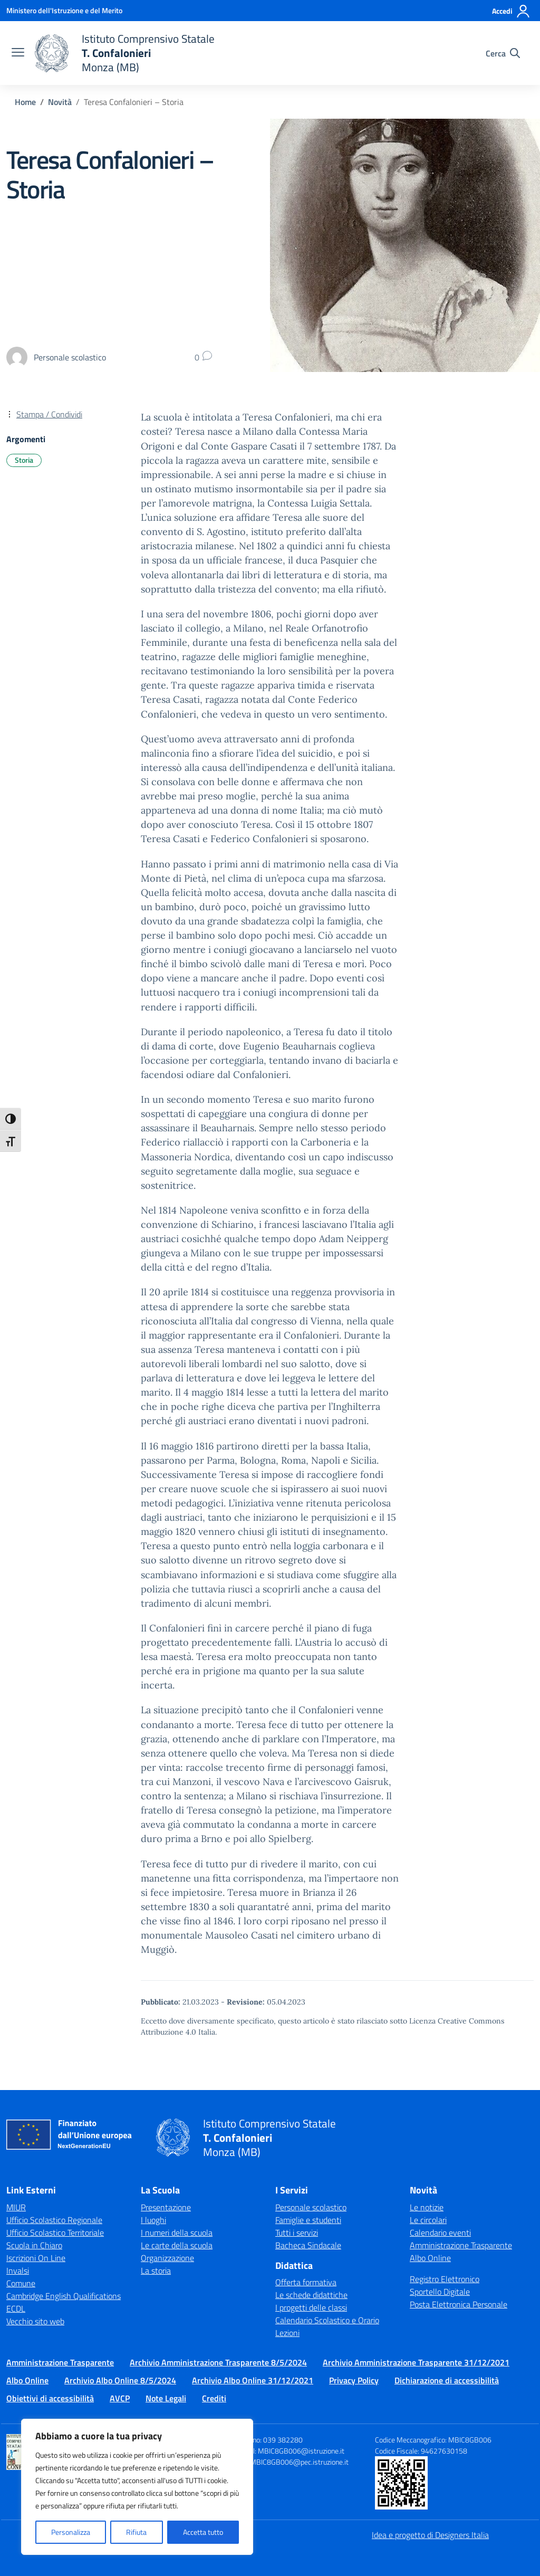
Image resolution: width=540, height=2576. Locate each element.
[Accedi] (511, 11)
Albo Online (430, 2257)
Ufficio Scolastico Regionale (54, 2220)
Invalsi (17, 2270)
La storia (156, 2270)
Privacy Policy (354, 2380)
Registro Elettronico (444, 2279)
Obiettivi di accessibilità (50, 2398)
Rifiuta (136, 2531)
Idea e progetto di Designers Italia (430, 2535)
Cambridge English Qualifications (63, 2295)
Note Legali (166, 2398)
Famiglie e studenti (308, 2220)
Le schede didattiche (311, 2294)
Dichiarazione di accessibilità (446, 2380)
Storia (24, 459)
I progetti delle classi (311, 2307)
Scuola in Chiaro (34, 2245)
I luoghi (153, 2220)
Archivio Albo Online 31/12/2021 (252, 2380)
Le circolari (428, 2220)
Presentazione (166, 2207)
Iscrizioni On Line (35, 2257)
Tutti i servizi (296, 2232)
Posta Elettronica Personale (458, 2304)
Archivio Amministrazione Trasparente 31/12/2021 (416, 2362)
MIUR (16, 2207)
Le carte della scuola (177, 2245)
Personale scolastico (310, 2207)
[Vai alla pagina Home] (25, 102)
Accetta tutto (203, 2531)
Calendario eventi (440, 2232)
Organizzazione (167, 2257)
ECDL (15, 2308)
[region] (137, 2487)
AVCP (120, 2398)
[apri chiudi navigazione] (18, 53)
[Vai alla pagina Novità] (60, 102)
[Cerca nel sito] (503, 53)
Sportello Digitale (440, 2291)
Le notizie (426, 2207)
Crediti (214, 2398)
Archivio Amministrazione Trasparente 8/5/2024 (218, 2362)
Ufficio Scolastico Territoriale (55, 2232)
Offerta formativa (305, 2282)
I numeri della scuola (177, 2232)
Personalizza (70, 2531)
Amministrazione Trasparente (461, 2245)
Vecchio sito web (35, 2321)
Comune (20, 2283)
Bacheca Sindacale (308, 2245)
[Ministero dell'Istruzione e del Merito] (64, 10)
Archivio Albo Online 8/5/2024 (120, 2380)
